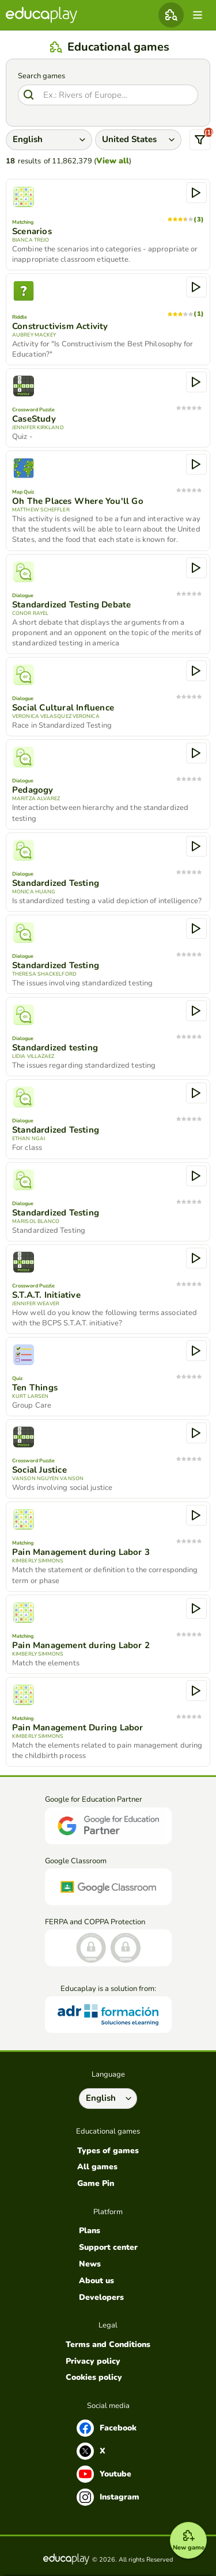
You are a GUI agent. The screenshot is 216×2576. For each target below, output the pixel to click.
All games (97, 2167)
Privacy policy (93, 2361)
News (90, 2264)
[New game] (188, 2540)
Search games (41, 76)
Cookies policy (94, 2378)
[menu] (197, 15)
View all (112, 161)
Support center (108, 2248)
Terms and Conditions (108, 2345)
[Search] (108, 95)
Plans (89, 2231)
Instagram (108, 2497)
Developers (101, 2298)
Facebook (107, 2428)
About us (96, 2281)
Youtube (104, 2474)
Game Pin (95, 2184)
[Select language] (108, 2098)
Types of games (108, 2151)
